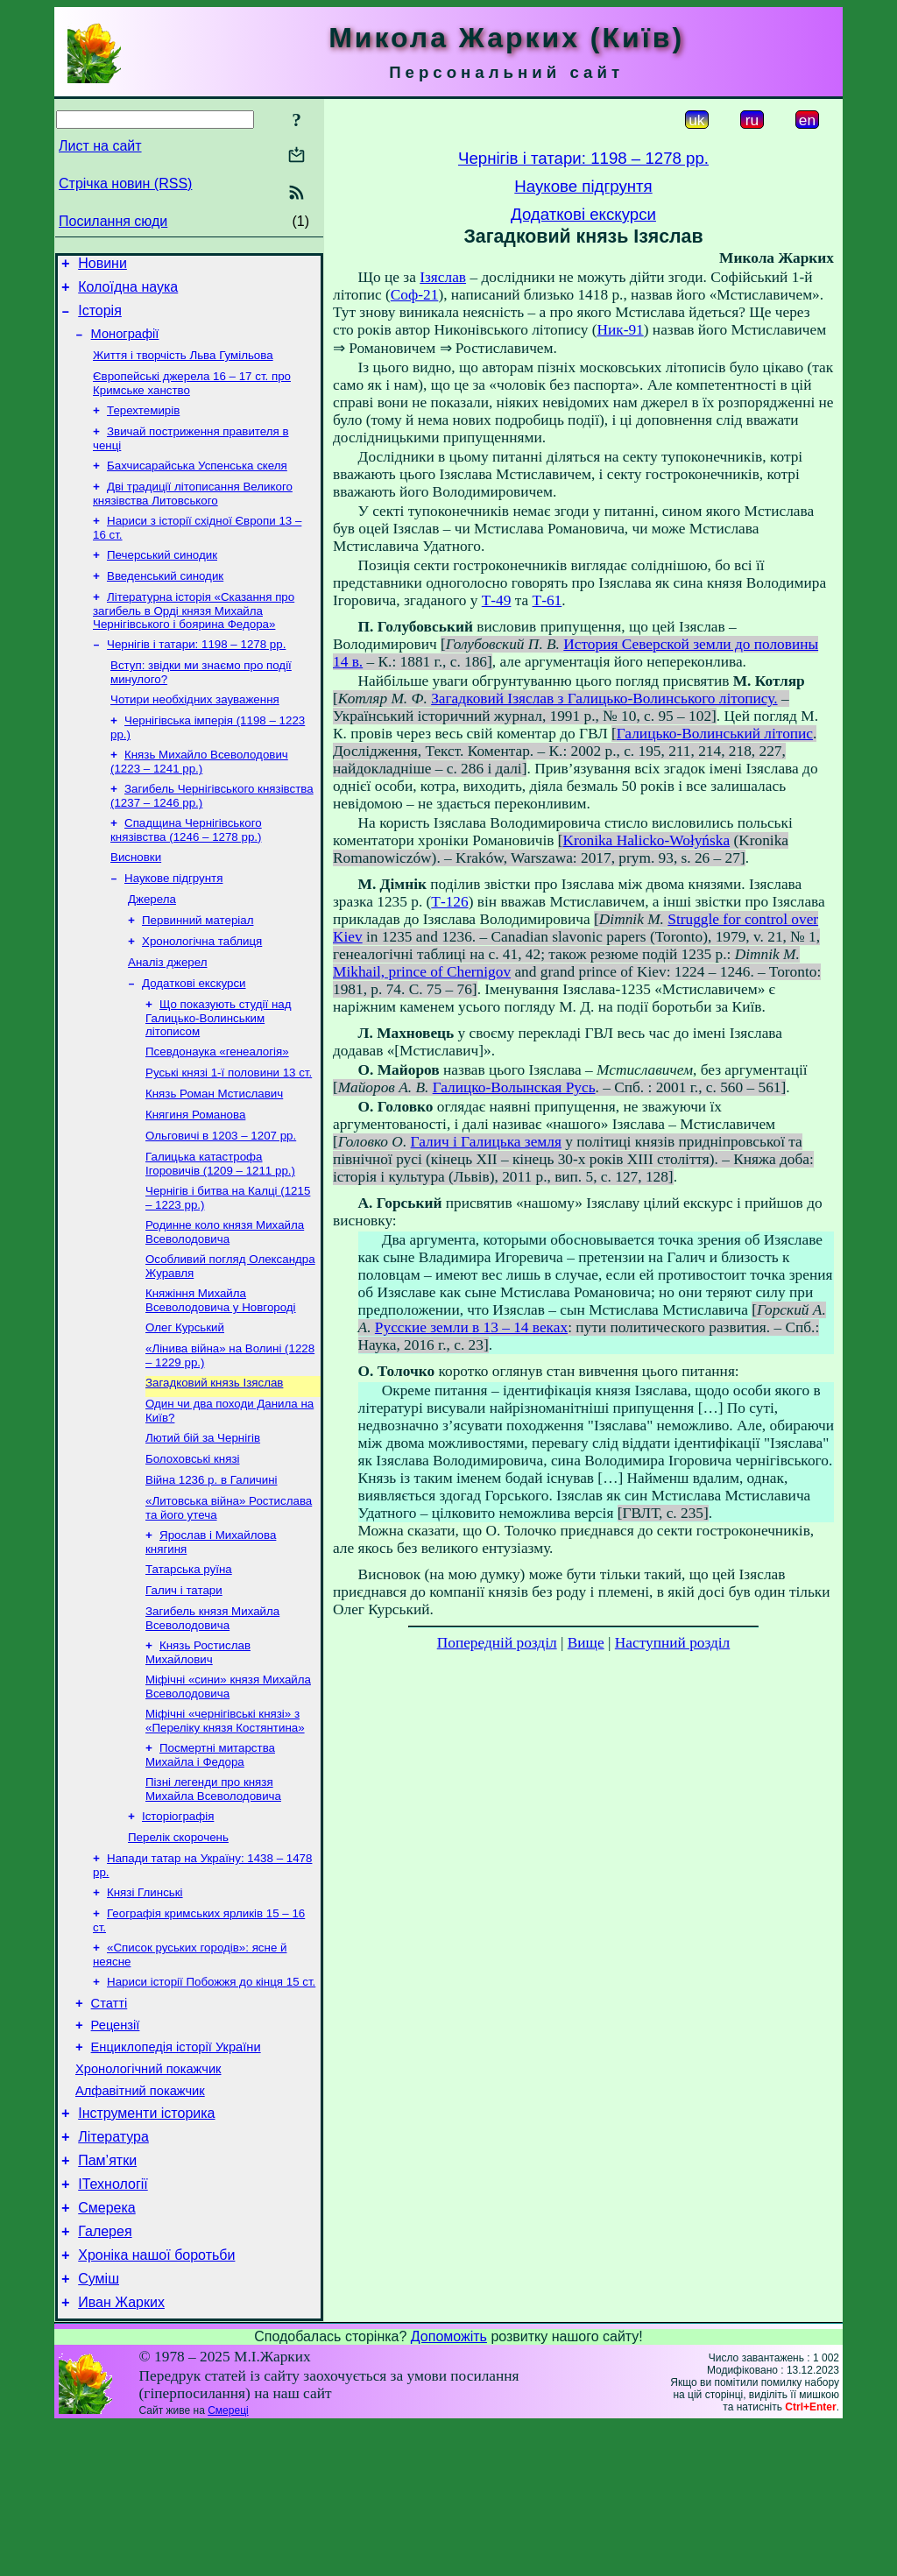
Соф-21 (415, 294)
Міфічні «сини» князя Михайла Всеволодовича (228, 1782)
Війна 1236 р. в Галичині (211, 1563)
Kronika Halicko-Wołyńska (647, 840)
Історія (100, 318)
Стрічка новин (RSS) (125, 183)
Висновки (135, 899)
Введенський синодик (165, 602)
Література (113, 2269)
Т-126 (449, 901)
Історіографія (178, 1919)
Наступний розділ (672, 1642)
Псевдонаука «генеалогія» (217, 1107)
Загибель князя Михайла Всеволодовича (212, 1711)
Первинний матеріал (197, 967)
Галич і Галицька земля (486, 1141)
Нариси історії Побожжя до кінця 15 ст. (211, 2095)
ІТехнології (113, 2321)
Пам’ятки (107, 2295)
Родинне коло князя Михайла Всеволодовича (224, 1300)
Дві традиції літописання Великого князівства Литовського (193, 514)
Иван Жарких (121, 2452)
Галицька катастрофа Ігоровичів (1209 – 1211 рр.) (220, 1228)
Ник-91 (620, 329)
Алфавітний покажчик (140, 2218)
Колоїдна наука (128, 292)
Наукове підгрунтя (173, 921)
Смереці (228, 2561)
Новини (102, 265)
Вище (586, 1642)
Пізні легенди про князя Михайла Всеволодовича (213, 1890)
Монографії (125, 344)
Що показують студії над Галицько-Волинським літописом (218, 1072)
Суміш (98, 2426)
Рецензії (115, 2144)
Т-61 (547, 600)
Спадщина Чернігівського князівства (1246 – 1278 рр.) (186, 870)
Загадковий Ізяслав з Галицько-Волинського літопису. (604, 698)
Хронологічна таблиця (202, 990)
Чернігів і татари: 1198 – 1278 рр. (196, 674)
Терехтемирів (143, 426)
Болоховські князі (192, 1541)
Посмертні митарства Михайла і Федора (210, 1854)
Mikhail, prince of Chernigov (422, 971)
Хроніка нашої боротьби (156, 2400)
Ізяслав (443, 277)
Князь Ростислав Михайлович (198, 1747)
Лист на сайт (100, 145)
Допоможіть (449, 2487)
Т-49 (497, 600)
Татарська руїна (188, 1658)
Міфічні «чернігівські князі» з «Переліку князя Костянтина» (225, 1818)
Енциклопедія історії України (176, 2169)
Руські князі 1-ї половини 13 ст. (228, 1130)
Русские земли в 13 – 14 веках (471, 1327)
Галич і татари (183, 1681)
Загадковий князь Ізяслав (214, 1459)
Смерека (107, 2347)
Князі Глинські (145, 2001)
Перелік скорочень (178, 1942)
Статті (109, 2120)
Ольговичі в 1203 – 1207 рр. (220, 1198)
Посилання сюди (113, 221)
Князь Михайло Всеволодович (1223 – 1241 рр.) (199, 798)
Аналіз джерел (167, 1013)
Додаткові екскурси (194, 1035)
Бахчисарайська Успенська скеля (197, 484)
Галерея (104, 2374)
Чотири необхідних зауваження (194, 732)
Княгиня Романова (195, 1175)
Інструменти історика (146, 2242)
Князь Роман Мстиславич (214, 1153)
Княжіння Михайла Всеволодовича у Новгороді (220, 1372)
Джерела (152, 944)
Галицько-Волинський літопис (715, 733)
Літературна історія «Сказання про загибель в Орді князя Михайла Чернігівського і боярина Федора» (193, 638)
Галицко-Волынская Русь (514, 1087)
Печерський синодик (162, 579)
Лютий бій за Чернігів (202, 1518)
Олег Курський (184, 1401)
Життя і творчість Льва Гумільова (183, 367)
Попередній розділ (497, 1642)
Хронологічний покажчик (148, 2193)
